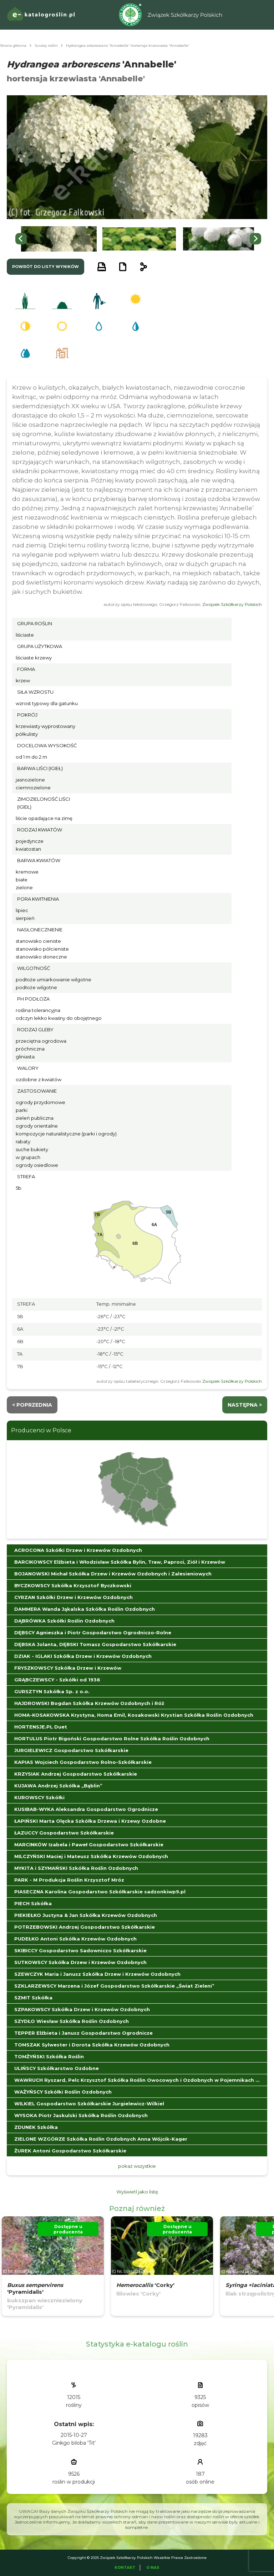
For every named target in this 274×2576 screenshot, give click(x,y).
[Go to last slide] (21, 238)
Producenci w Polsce (41, 1430)
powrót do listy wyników (45, 266)
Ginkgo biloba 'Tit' (74, 2443)
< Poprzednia (32, 1405)
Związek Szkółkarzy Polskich (232, 604)
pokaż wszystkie (137, 2166)
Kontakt (125, 2567)
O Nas (152, 2567)
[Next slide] (255, 238)
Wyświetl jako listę (137, 2192)
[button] (59, 239)
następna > (245, 1405)
